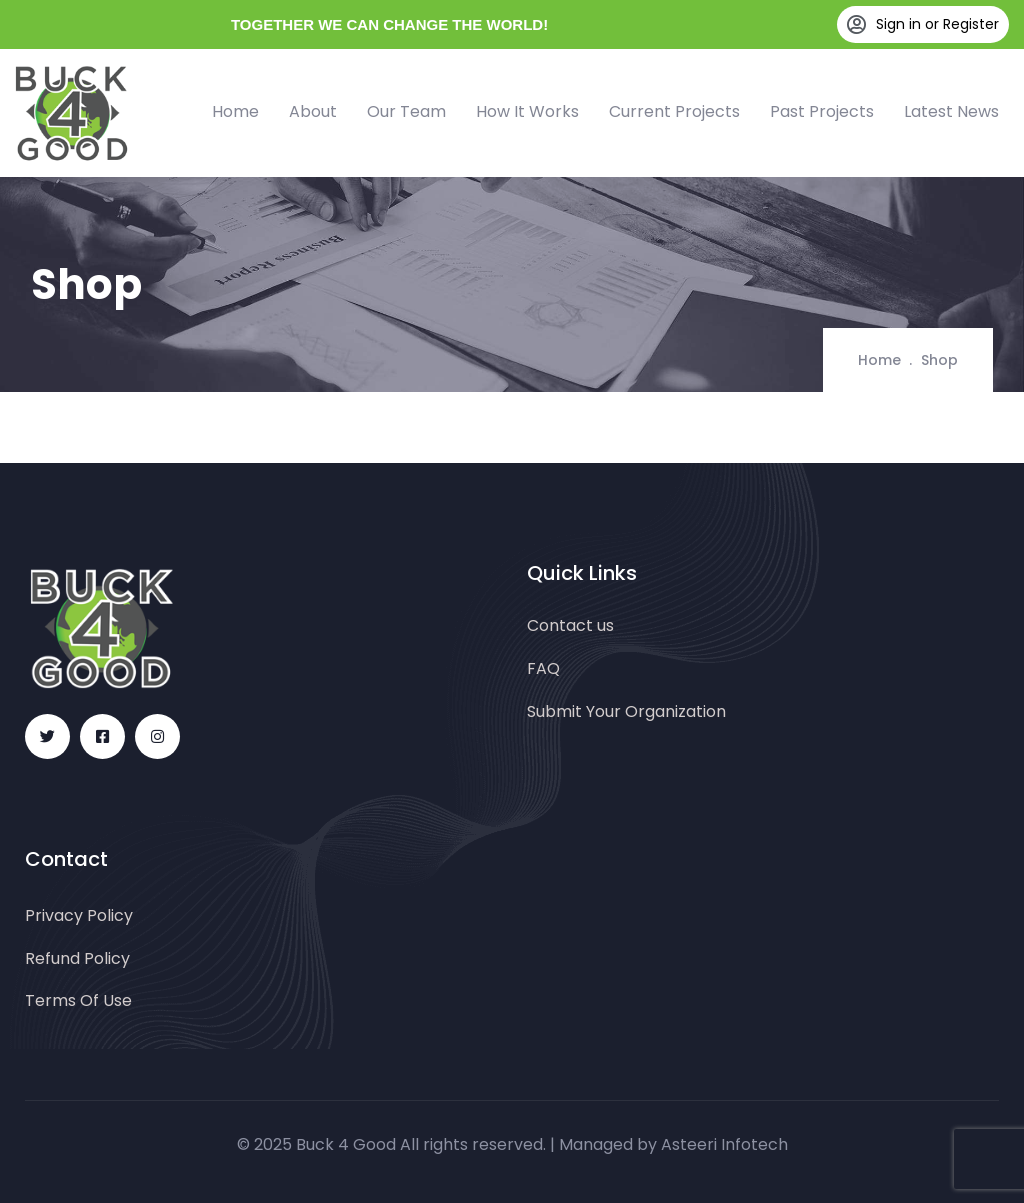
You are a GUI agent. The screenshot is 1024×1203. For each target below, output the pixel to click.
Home (235, 111)
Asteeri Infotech (724, 1144)
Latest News (951, 111)
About (313, 111)
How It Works (527, 111)
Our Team (406, 111)
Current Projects (674, 111)
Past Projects (822, 111)
